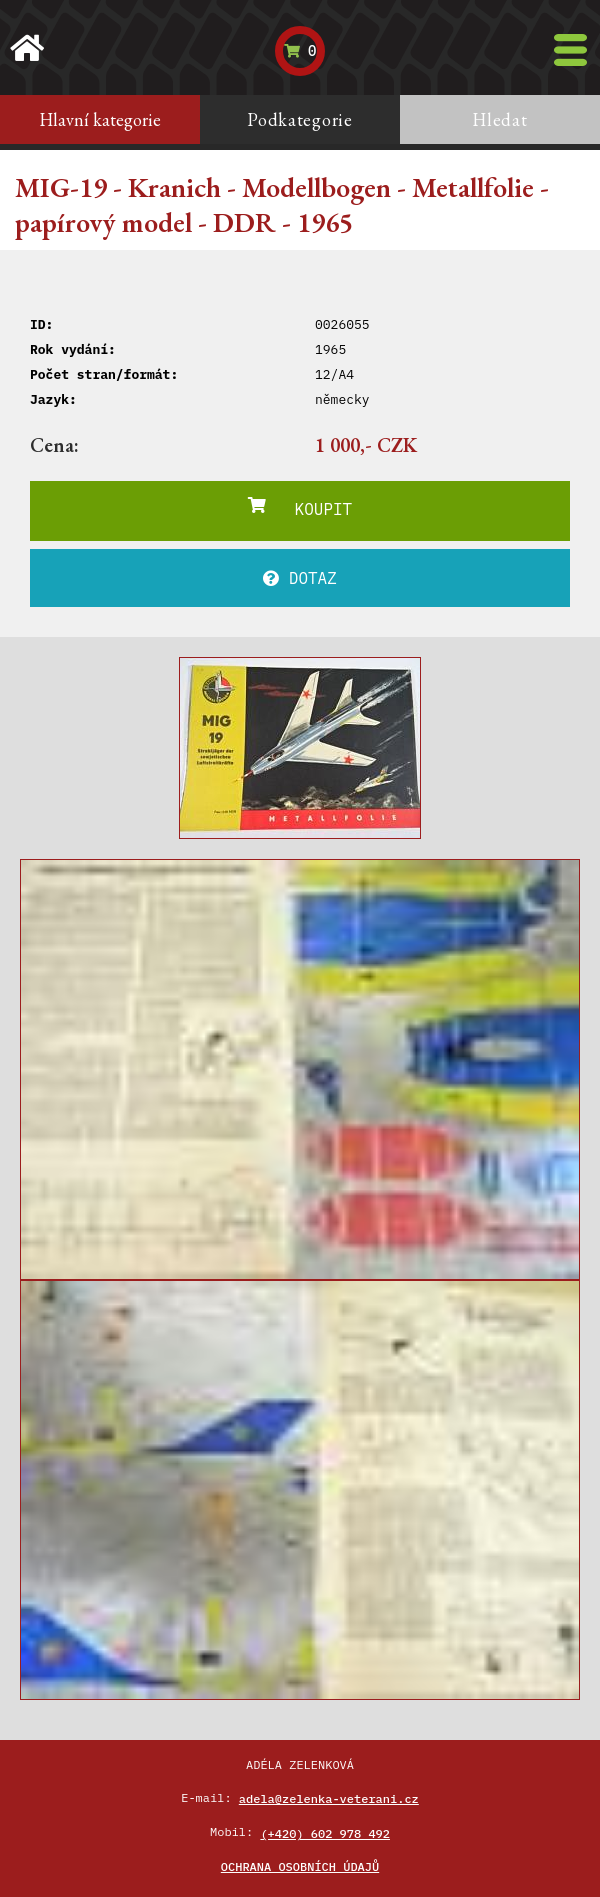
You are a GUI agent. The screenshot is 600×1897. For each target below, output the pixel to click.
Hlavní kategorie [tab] (100, 119)
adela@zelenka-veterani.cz (329, 1798)
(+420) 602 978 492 (325, 1833)
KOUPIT (300, 508)
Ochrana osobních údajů (300, 1866)
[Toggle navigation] (570, 50)
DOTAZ (300, 578)
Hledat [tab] (499, 119)
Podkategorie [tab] (300, 119)
